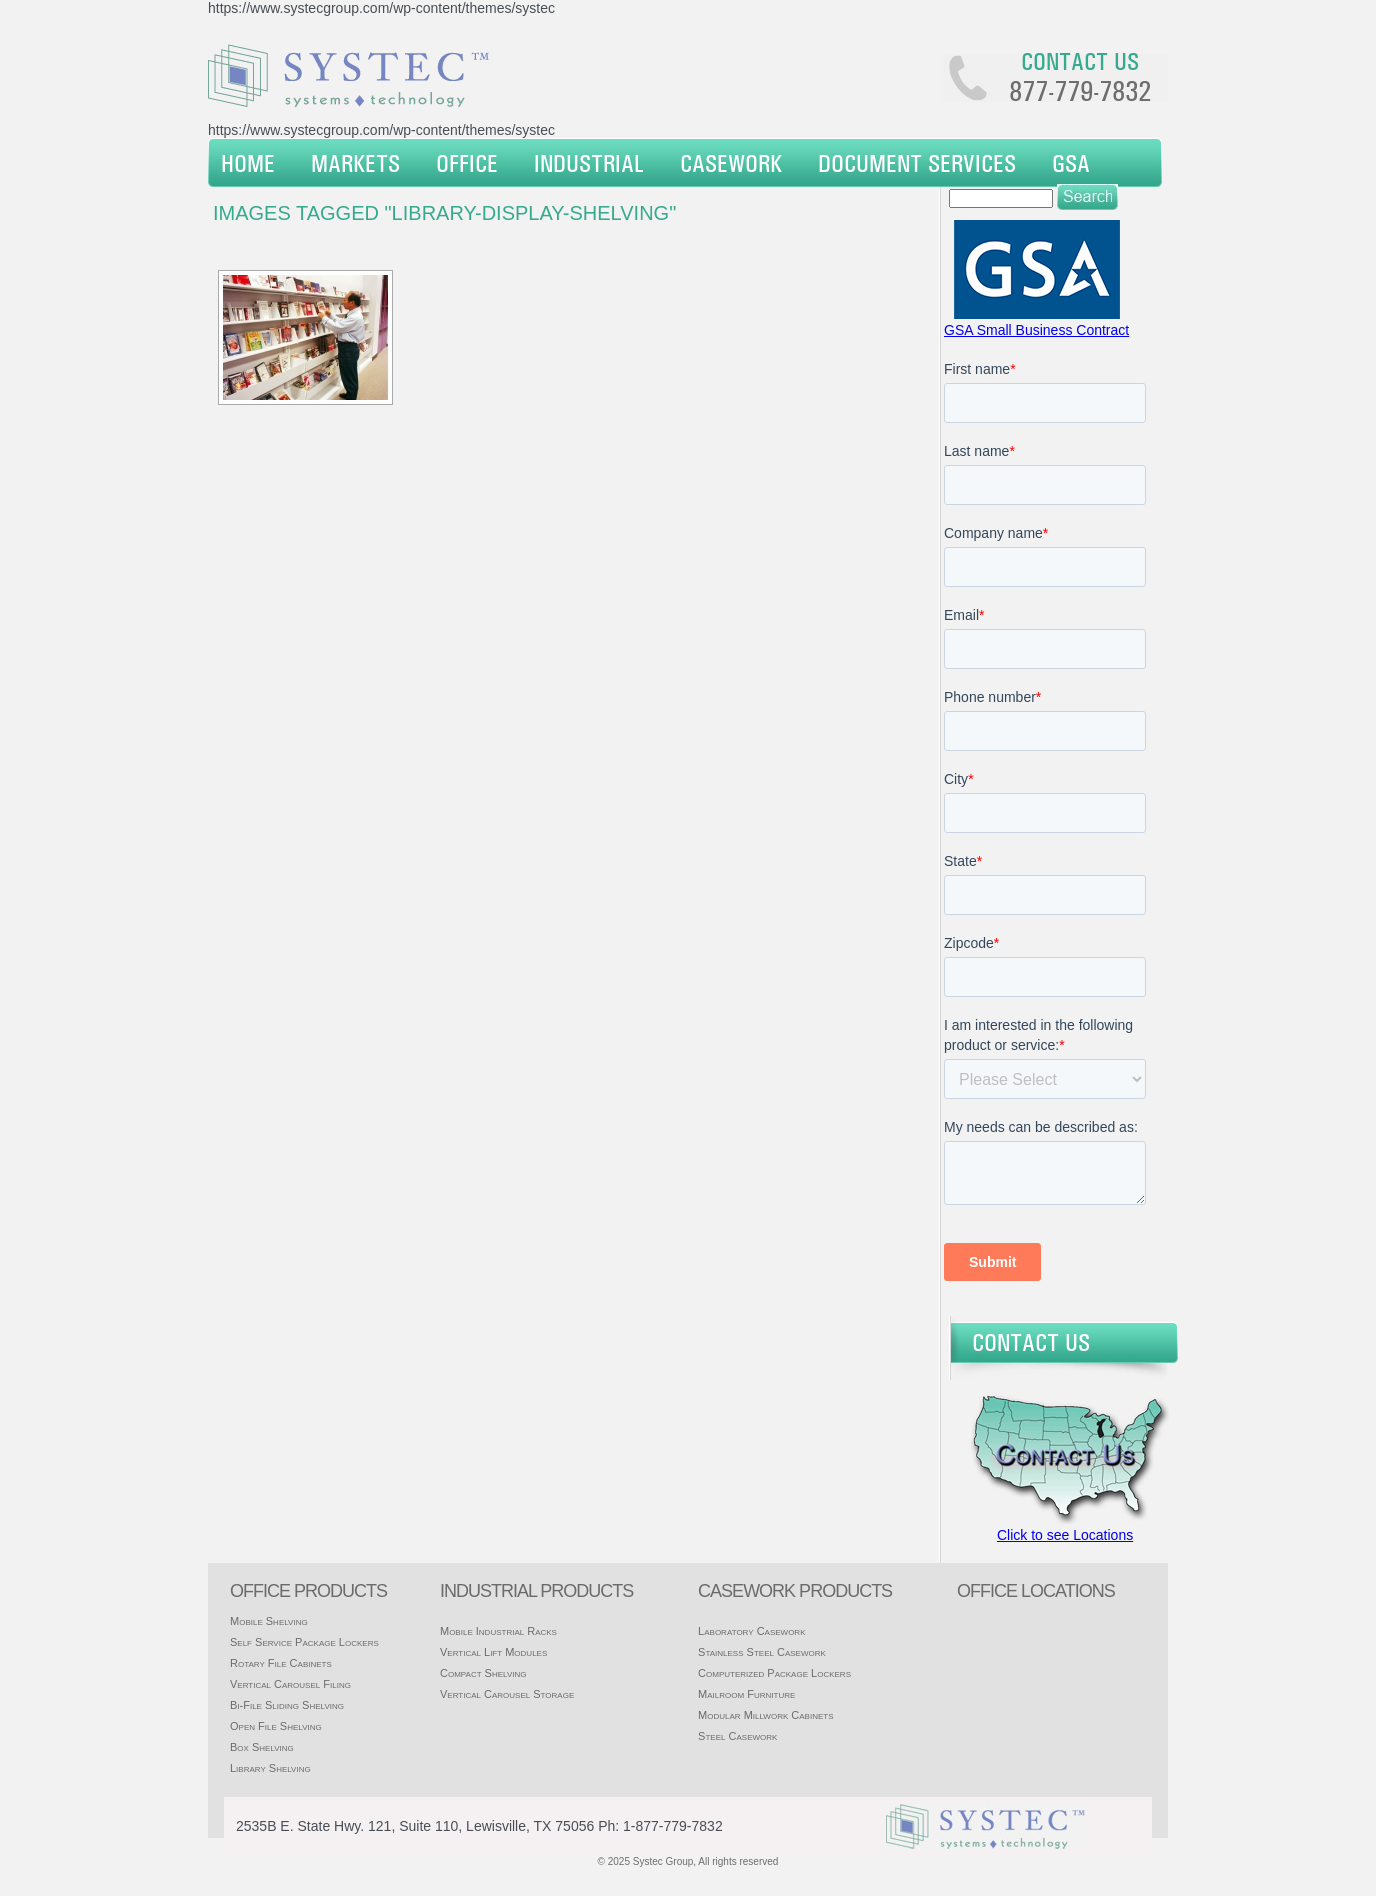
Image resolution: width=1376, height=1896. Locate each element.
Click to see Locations (1065, 1535)
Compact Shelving (483, 1673)
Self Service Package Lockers (304, 1642)
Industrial (589, 163)
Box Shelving (262, 1747)
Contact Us (1031, 1342)
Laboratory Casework (751, 1631)
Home (248, 163)
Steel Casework (737, 1736)
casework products (795, 1591)
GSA (1071, 163)
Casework (731, 163)
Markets (355, 163)
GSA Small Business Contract (1036, 330)
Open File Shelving (276, 1726)
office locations (1036, 1591)
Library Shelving (270, 1768)
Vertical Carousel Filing (290, 1684)
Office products (308, 1591)
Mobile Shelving (269, 1621)
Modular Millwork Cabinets (765, 1715)
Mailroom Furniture (746, 1694)
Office (467, 163)
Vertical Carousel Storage (507, 1694)
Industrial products (536, 1591)
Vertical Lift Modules (493, 1652)
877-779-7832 (1080, 91)
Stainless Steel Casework (762, 1652)
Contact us (1080, 61)
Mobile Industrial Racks (498, 1631)
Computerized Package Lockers (774, 1673)
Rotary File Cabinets (281, 1663)
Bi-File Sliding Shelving (287, 1705)
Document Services (917, 163)
